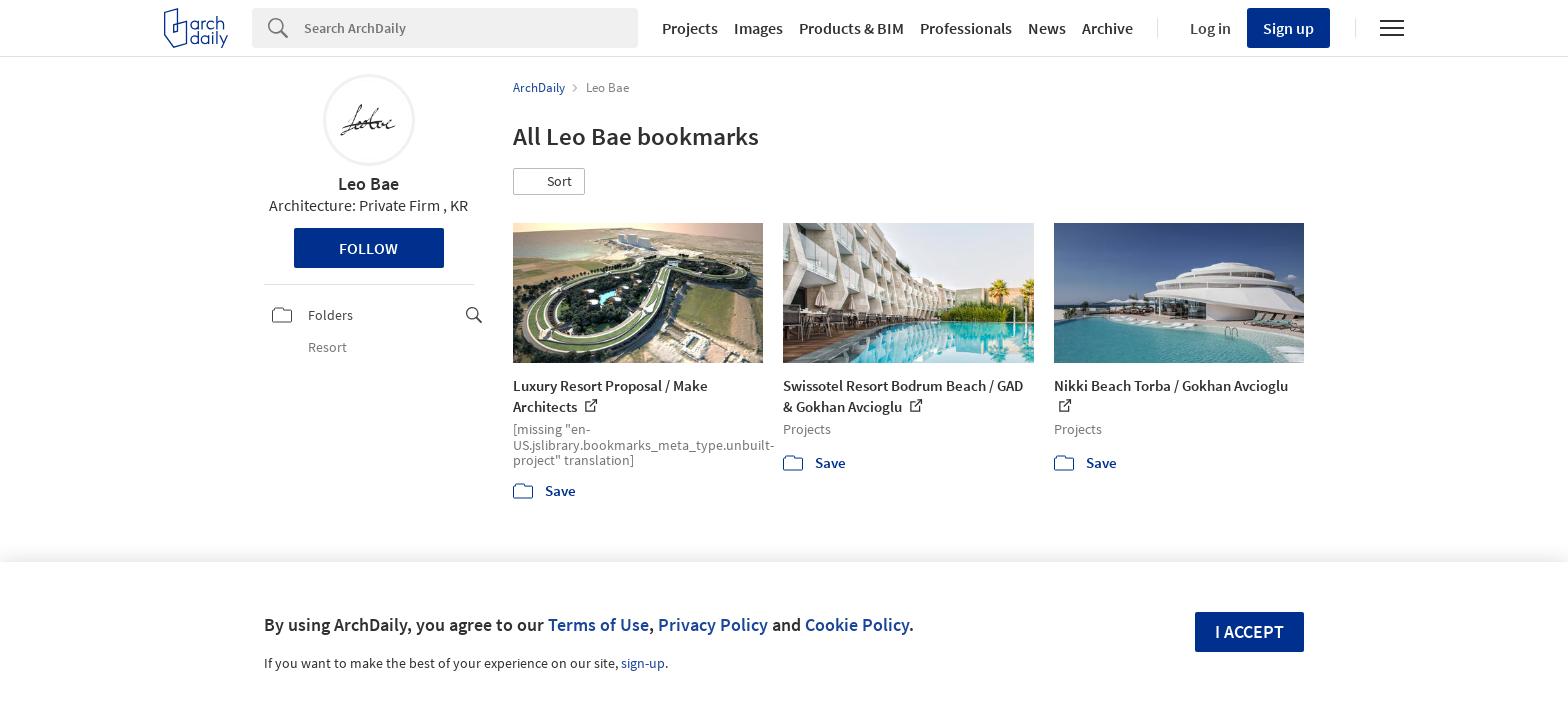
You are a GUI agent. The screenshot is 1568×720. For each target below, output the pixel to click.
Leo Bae (368, 183)
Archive (1107, 28)
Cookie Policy (857, 624)
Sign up (1288, 28)
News (1047, 28)
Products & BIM (851, 28)
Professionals (966, 28)
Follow (368, 248)
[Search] (471, 28)
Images (758, 28)
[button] (549, 182)
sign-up (643, 663)
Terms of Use (598, 624)
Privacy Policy (713, 624)
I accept (1249, 631)
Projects (690, 28)
